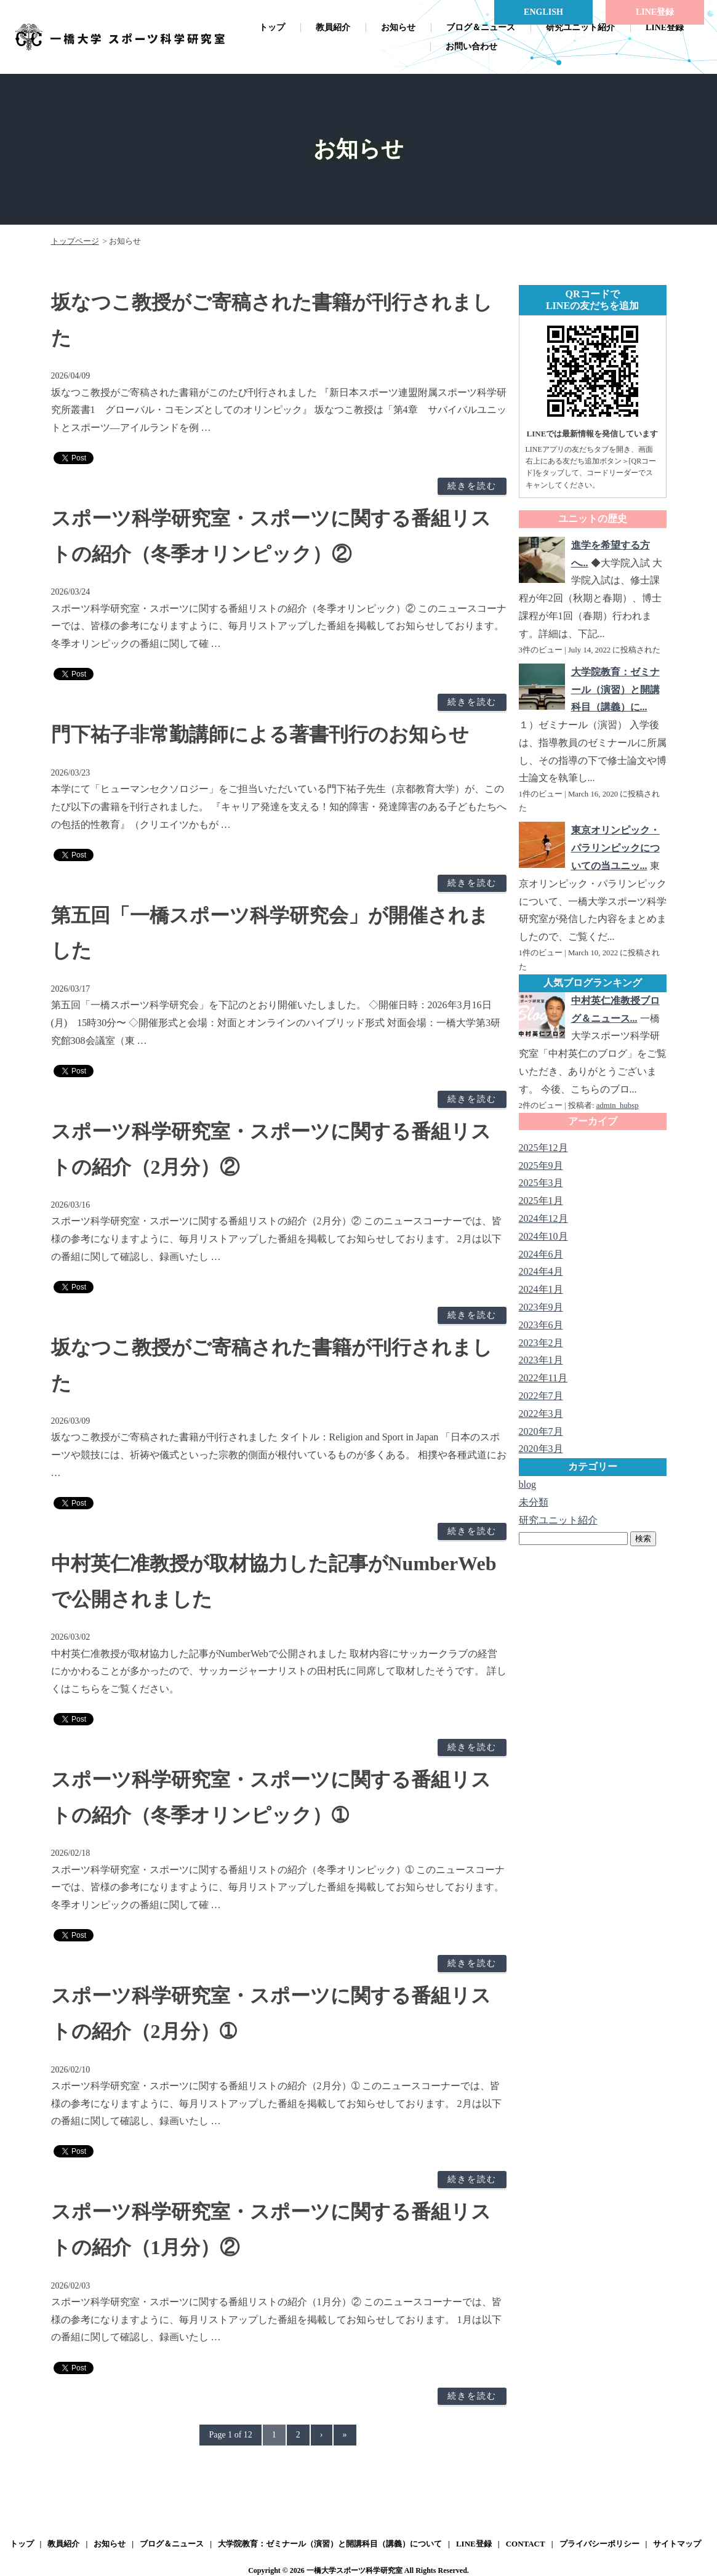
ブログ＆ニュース (480, 27)
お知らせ (398, 27)
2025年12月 (543, 1147)
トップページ (75, 241)
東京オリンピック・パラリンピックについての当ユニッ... (615, 848)
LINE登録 (665, 27)
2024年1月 (541, 1289)
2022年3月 (541, 1413)
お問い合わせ (471, 46)
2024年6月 (541, 1254)
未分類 (533, 1502)
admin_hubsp (617, 1105)
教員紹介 (333, 27)
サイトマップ (677, 2543)
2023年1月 (541, 1360)
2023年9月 (541, 1307)
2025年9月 (541, 1165)
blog (527, 1484)
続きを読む (472, 486)
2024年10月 (543, 1236)
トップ (272, 27)
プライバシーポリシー (599, 2543)
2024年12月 (543, 1218)
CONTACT (525, 2543)
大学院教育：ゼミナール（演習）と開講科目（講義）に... (615, 690)
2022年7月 (541, 1395)
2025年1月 (541, 1200)
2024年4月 (541, 1271)
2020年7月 (541, 1431)
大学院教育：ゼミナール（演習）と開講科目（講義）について (330, 2543)
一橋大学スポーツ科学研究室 (354, 2570)
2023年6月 (541, 1325)
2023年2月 (541, 1343)
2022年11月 (543, 1378)
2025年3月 (541, 1183)
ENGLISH (543, 12)
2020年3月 (541, 1448)
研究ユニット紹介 (580, 27)
